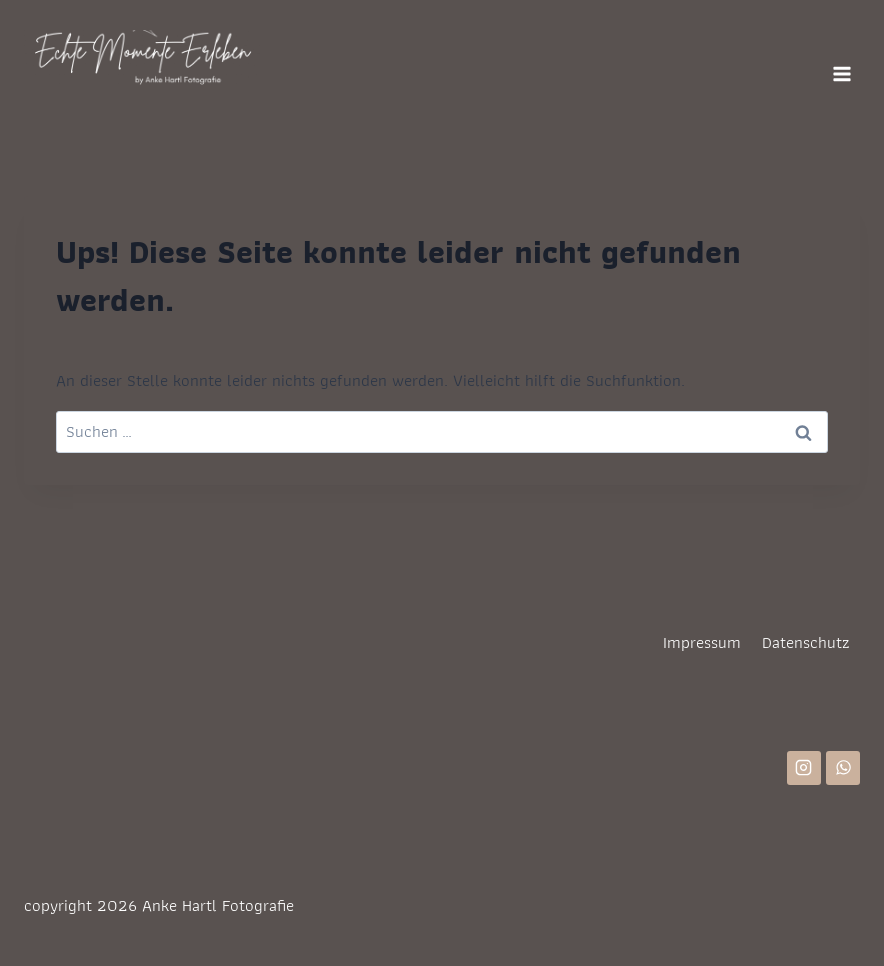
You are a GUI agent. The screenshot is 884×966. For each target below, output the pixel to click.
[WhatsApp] (843, 768)
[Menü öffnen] (841, 73)
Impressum (702, 642)
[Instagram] (804, 768)
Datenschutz (806, 642)
